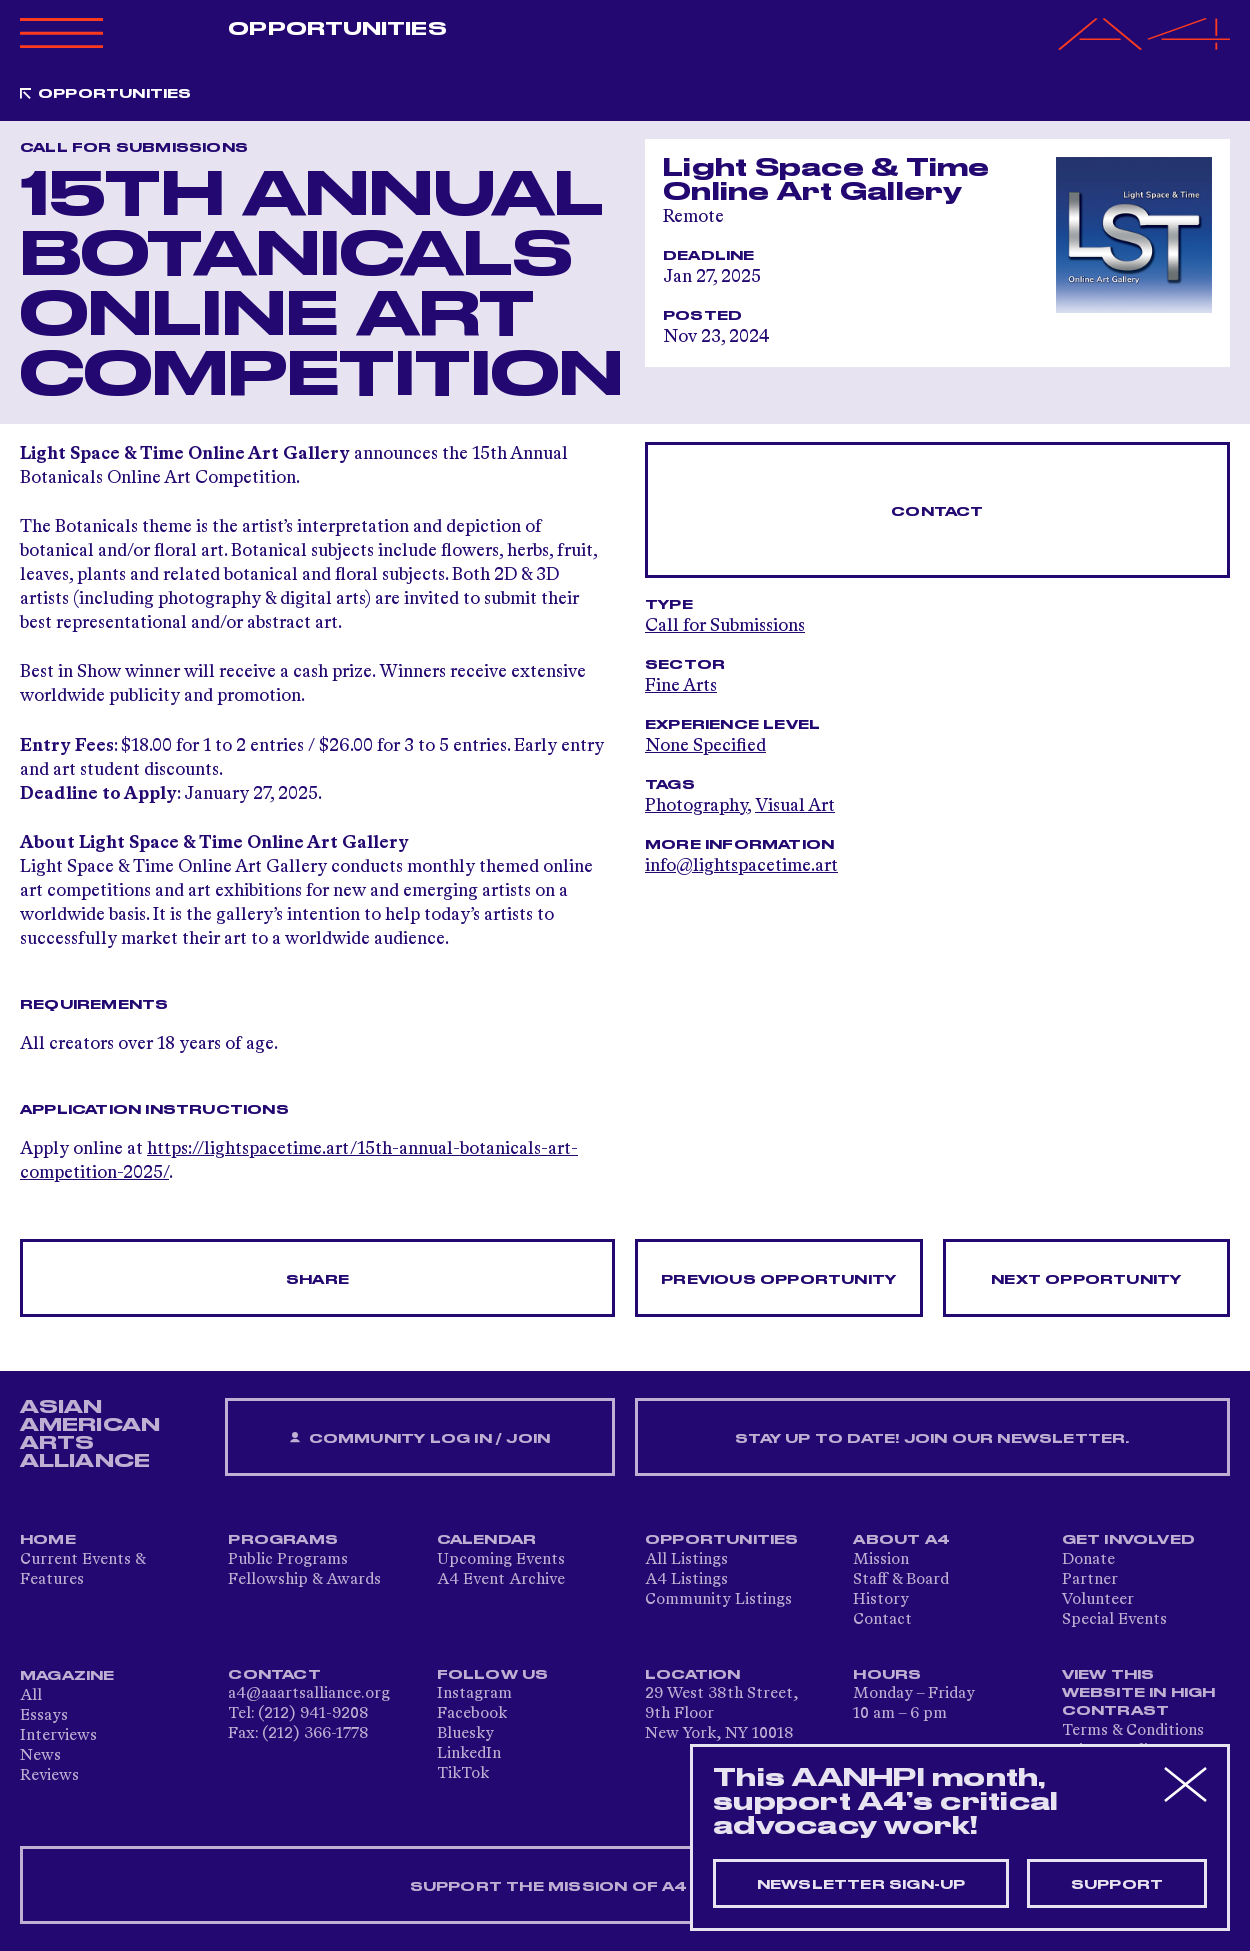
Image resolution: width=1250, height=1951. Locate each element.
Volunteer (1098, 1600)
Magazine (67, 1676)
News (40, 1756)
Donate (1088, 1560)
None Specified (705, 746)
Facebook (472, 1714)
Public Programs (288, 1560)
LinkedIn (469, 1754)
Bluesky (465, 1734)
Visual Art (795, 806)
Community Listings (718, 1600)
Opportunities (337, 29)
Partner (1090, 1580)
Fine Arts (681, 686)
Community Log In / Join (420, 1438)
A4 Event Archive (501, 1580)
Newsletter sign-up (861, 1885)
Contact (937, 512)
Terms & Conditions (1133, 1731)
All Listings (686, 1560)
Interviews (58, 1736)
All (31, 1696)
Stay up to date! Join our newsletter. (932, 1439)
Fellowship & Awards (304, 1580)
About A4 (901, 1540)
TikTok (463, 1774)
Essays (44, 1716)
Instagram (474, 1694)
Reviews (49, 1776)
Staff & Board (901, 1580)
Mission (881, 1560)
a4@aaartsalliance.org (309, 1694)
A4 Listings (686, 1580)
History (881, 1600)
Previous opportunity (778, 1280)
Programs (283, 1540)
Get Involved (1128, 1540)
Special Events (1114, 1620)
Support (1117, 1885)
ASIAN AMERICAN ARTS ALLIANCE (90, 1434)
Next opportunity (1086, 1280)
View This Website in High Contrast (1139, 1693)
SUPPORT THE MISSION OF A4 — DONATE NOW (625, 1887)
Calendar (487, 1540)
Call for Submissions (725, 626)
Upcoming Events (501, 1560)
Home (48, 1540)
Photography (696, 806)
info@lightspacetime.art (741, 866)
